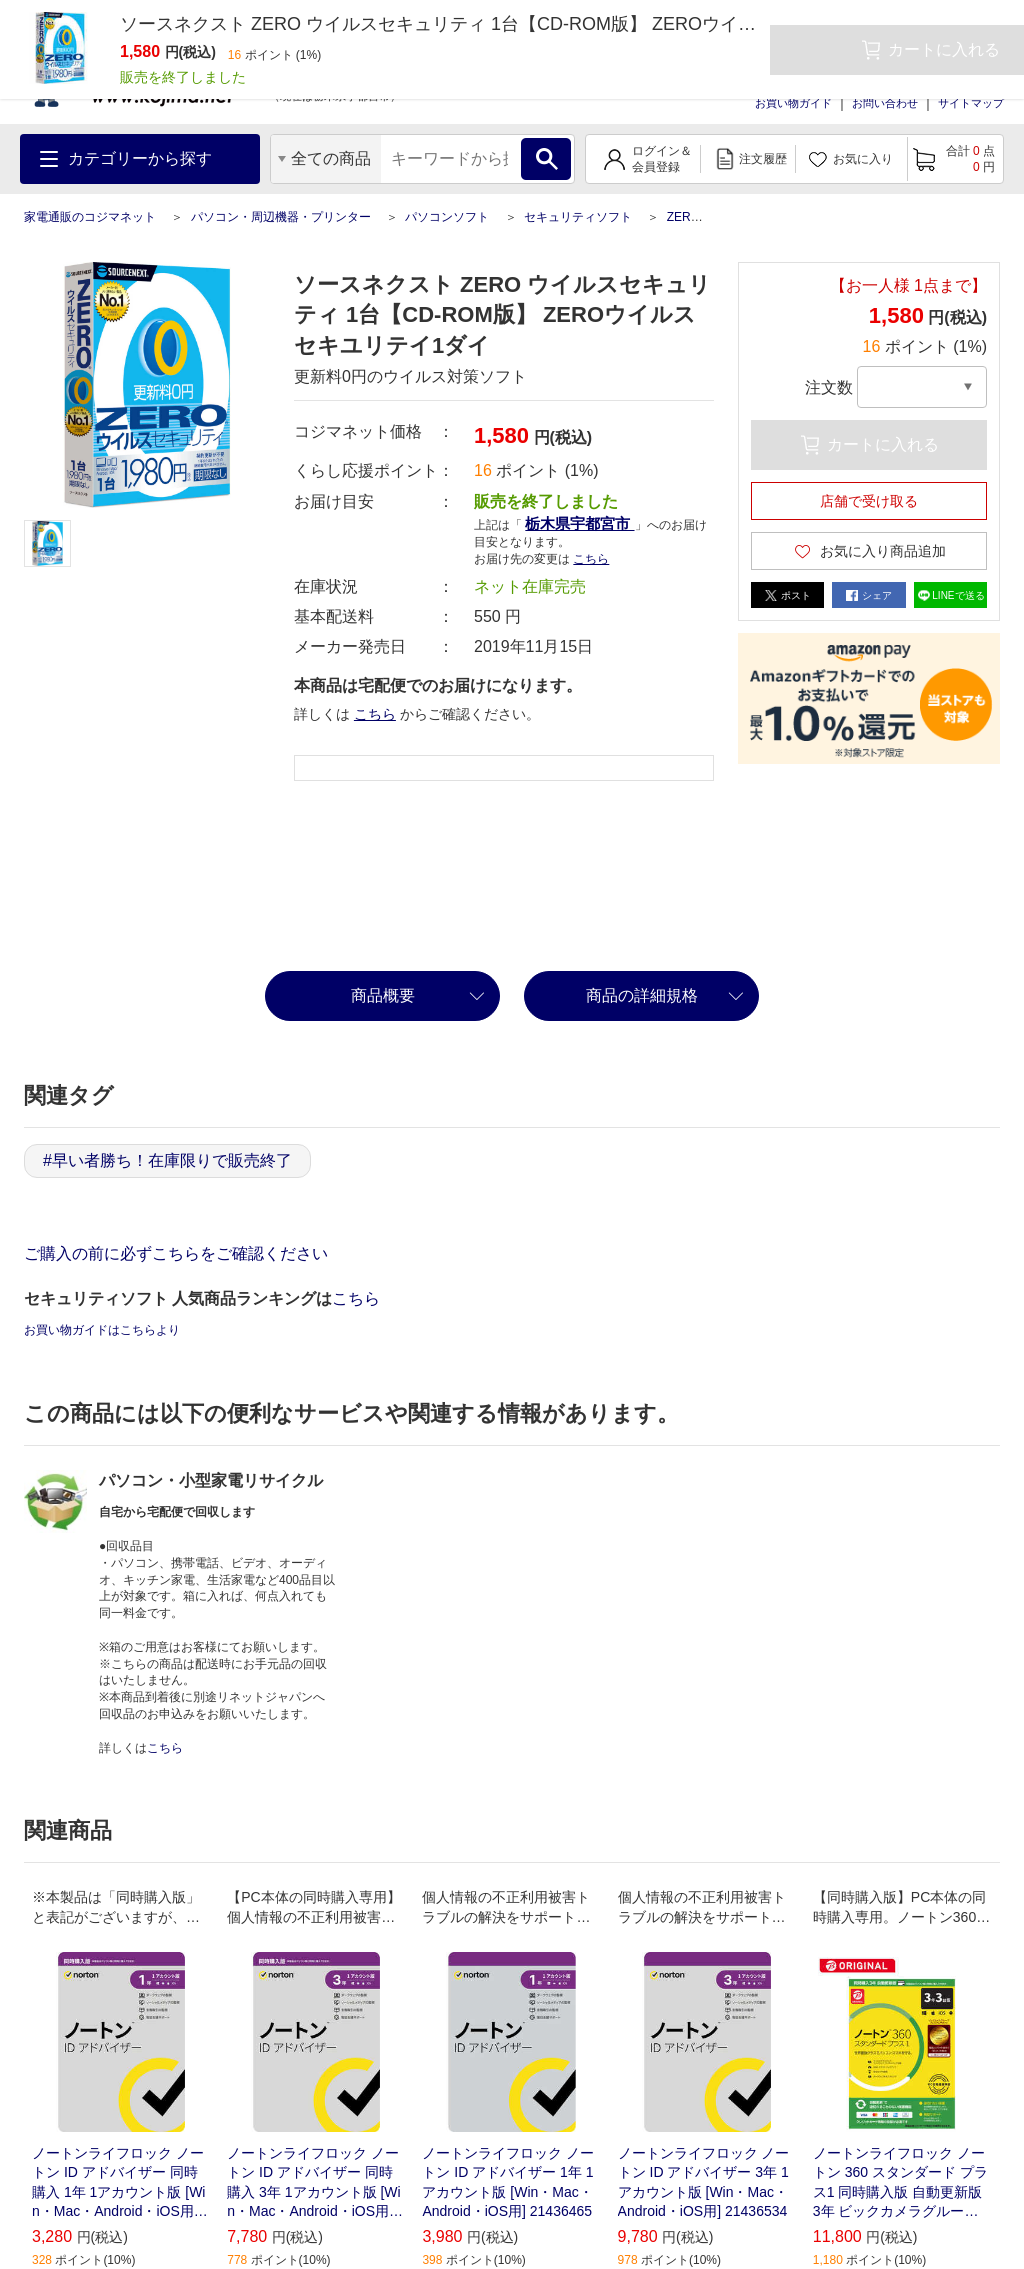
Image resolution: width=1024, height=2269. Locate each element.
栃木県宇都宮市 (579, 523)
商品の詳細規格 (642, 995)
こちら (591, 559)
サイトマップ (971, 103)
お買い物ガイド (793, 103)
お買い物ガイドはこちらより (102, 1330)
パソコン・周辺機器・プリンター (281, 217)
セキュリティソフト (578, 217)
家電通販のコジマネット (90, 217)
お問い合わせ (885, 103)
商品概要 (383, 995)
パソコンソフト (447, 217)
